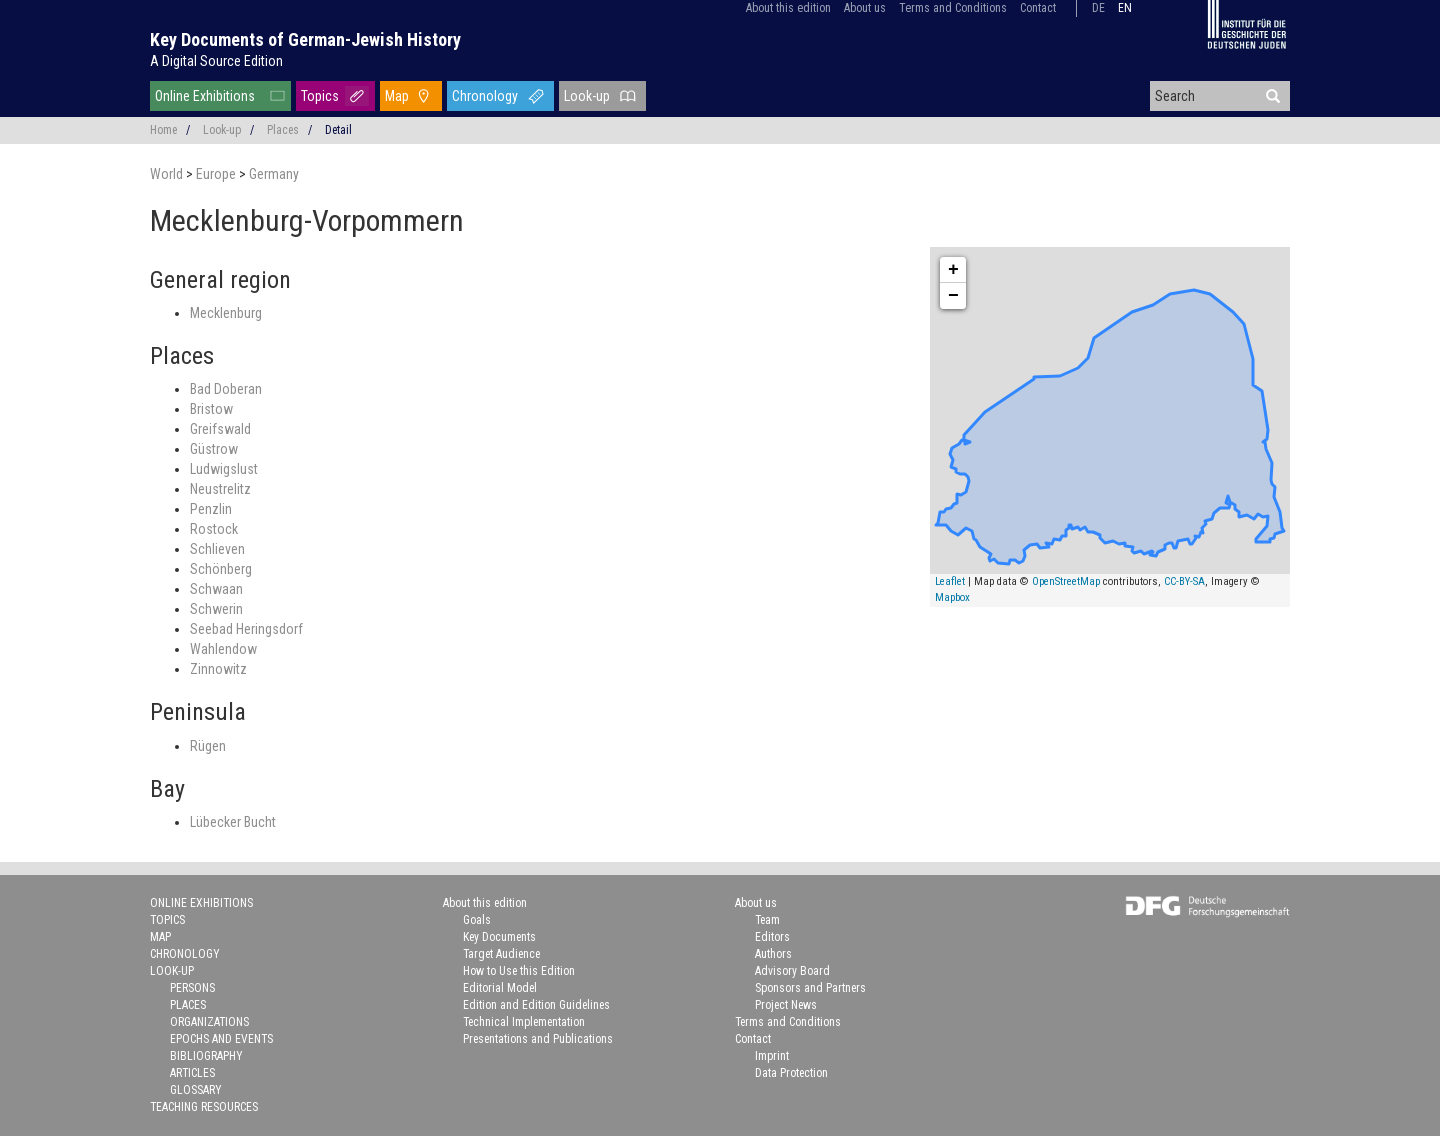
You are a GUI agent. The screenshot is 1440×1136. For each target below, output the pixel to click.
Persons (192, 988)
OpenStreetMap (1066, 581)
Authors (773, 954)
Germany (274, 174)
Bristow (211, 409)
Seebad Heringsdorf (246, 629)
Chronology (485, 96)
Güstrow (214, 449)
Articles (192, 1073)
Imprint (772, 1056)
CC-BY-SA (1184, 581)
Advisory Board (792, 971)
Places (283, 130)
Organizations (209, 1022)
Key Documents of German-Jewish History (305, 39)
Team (767, 920)
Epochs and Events (221, 1039)
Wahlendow (223, 649)
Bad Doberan (226, 389)
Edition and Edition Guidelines (536, 1005)
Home (163, 130)
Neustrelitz (220, 489)
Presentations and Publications (538, 1039)
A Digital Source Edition (216, 61)
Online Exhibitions (205, 96)
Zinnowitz (218, 669)
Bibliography (206, 1056)
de (1098, 8)
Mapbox (952, 597)
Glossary (196, 1090)
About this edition (788, 8)
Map (397, 96)
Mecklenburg (226, 313)
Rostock (214, 529)
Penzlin (211, 509)
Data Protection (791, 1073)
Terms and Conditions (953, 8)
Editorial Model (500, 988)
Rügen (208, 746)
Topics (320, 96)
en (1125, 8)
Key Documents (499, 937)
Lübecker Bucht (233, 822)
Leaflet (950, 581)
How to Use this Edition (519, 971)
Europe (217, 174)
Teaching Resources (204, 1107)
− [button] (953, 296)
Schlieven (217, 549)
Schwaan (216, 589)
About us (865, 8)
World (168, 174)
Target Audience (501, 954)
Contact (1038, 8)
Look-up (587, 96)
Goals (477, 920)
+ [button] (953, 270)
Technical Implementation (524, 1022)
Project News (786, 1005)
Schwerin (216, 609)
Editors (772, 937)
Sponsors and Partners (810, 988)
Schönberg (221, 569)
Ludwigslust (224, 469)
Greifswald (220, 429)
